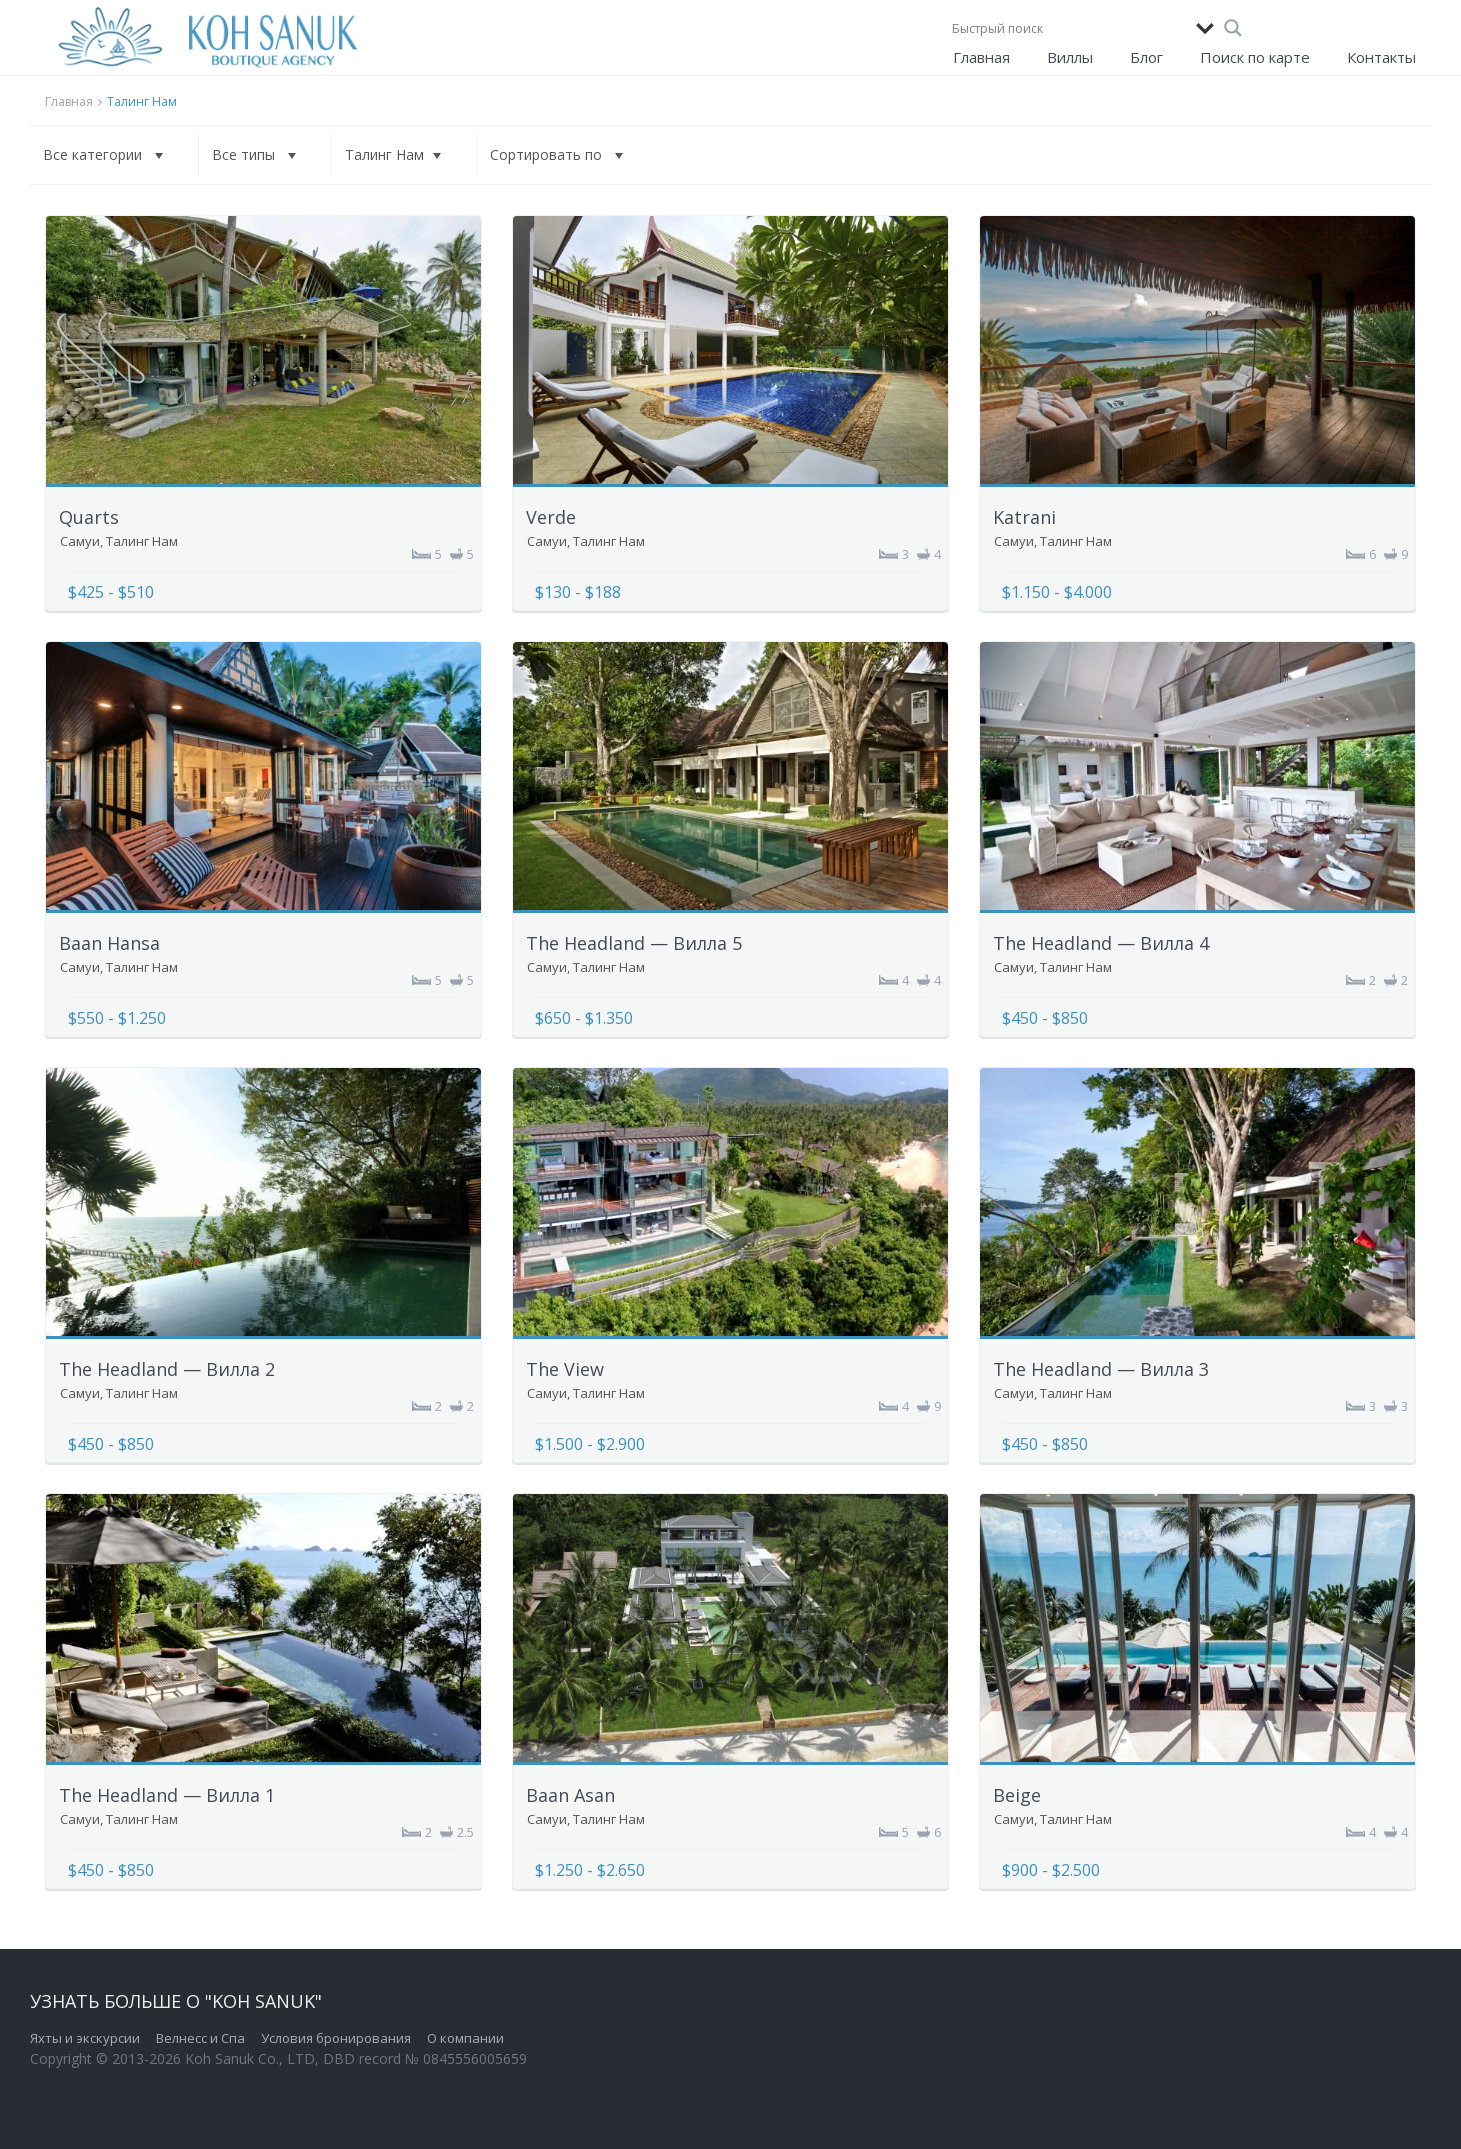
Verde (551, 517)
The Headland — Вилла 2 (167, 1369)
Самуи (80, 541)
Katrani (1024, 517)
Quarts (89, 517)
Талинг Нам (142, 541)
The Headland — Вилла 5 (634, 943)
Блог (1146, 57)
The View (565, 1369)
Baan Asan (570, 1795)
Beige (1017, 1795)
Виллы (1070, 57)
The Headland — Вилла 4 (1101, 943)
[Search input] (1069, 28)
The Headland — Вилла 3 (1101, 1369)
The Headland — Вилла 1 (167, 1795)
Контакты (1381, 57)
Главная (981, 57)
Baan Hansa (109, 943)
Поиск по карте (1255, 57)
